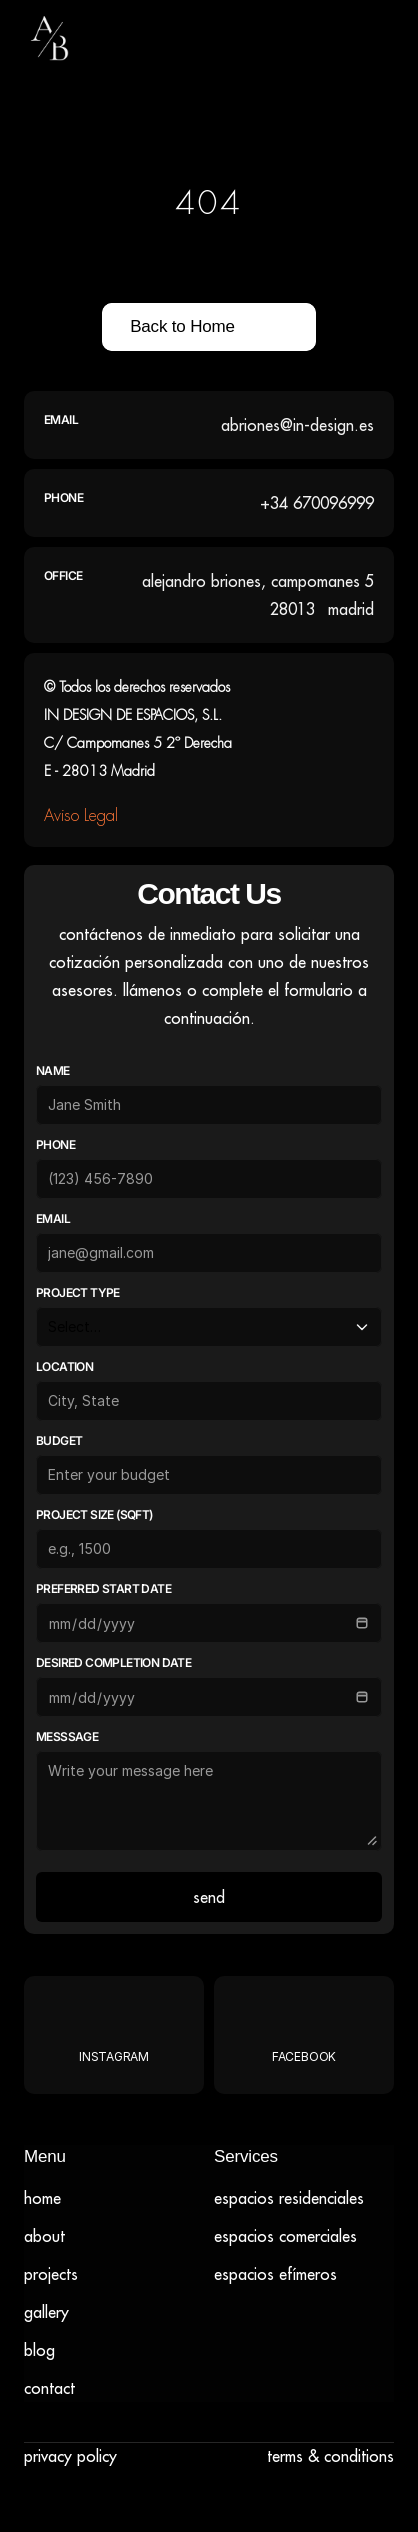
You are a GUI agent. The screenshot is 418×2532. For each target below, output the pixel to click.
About (44, 2236)
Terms (285, 2456)
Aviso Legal (81, 815)
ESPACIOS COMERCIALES (285, 2236)
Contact (49, 2388)
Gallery (46, 2312)
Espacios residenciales (289, 2198)
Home (42, 2198)
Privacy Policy (70, 2456)
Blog (39, 2350)
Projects (51, 2274)
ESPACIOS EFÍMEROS (275, 2274)
